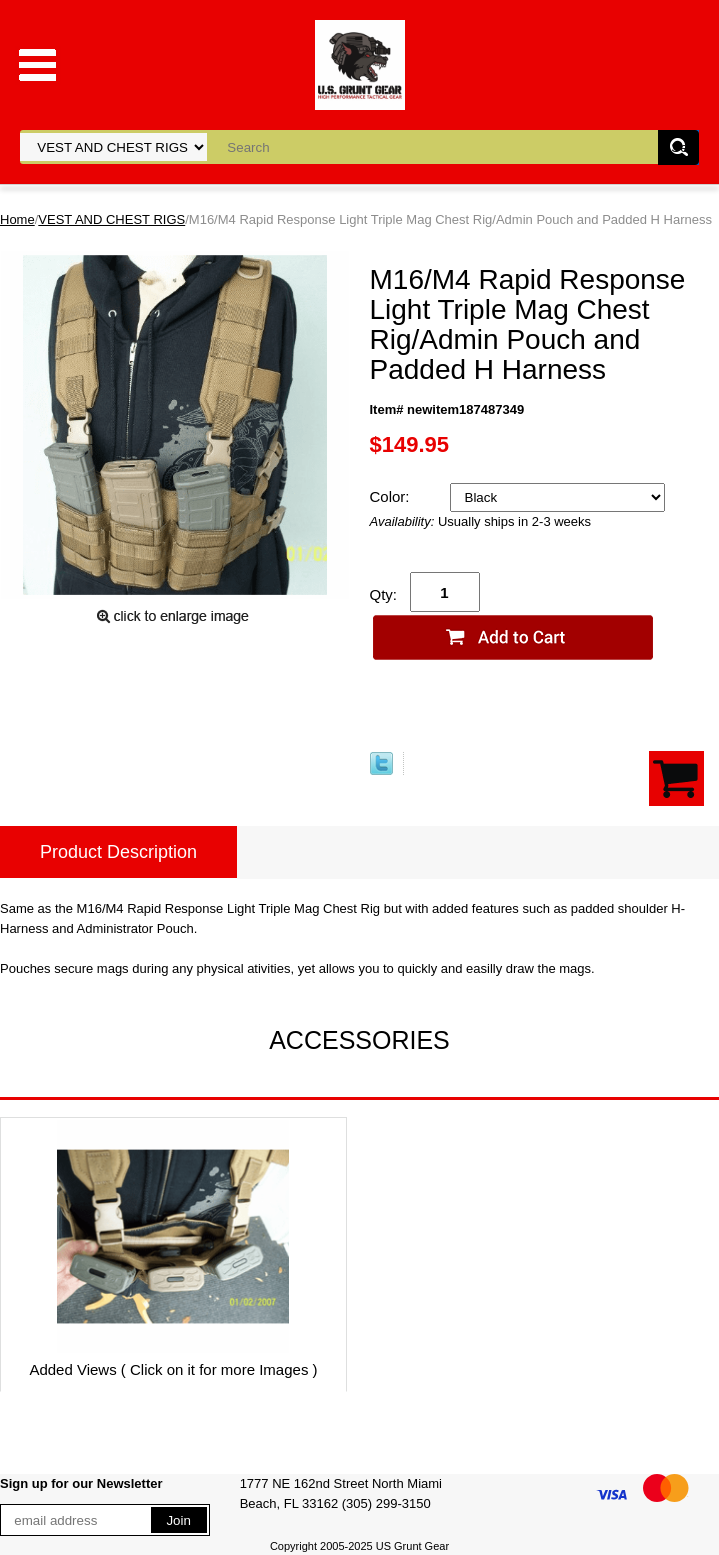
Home (17, 219)
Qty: (384, 594)
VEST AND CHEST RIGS (111, 219)
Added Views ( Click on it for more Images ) (173, 1369)
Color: (392, 496)
